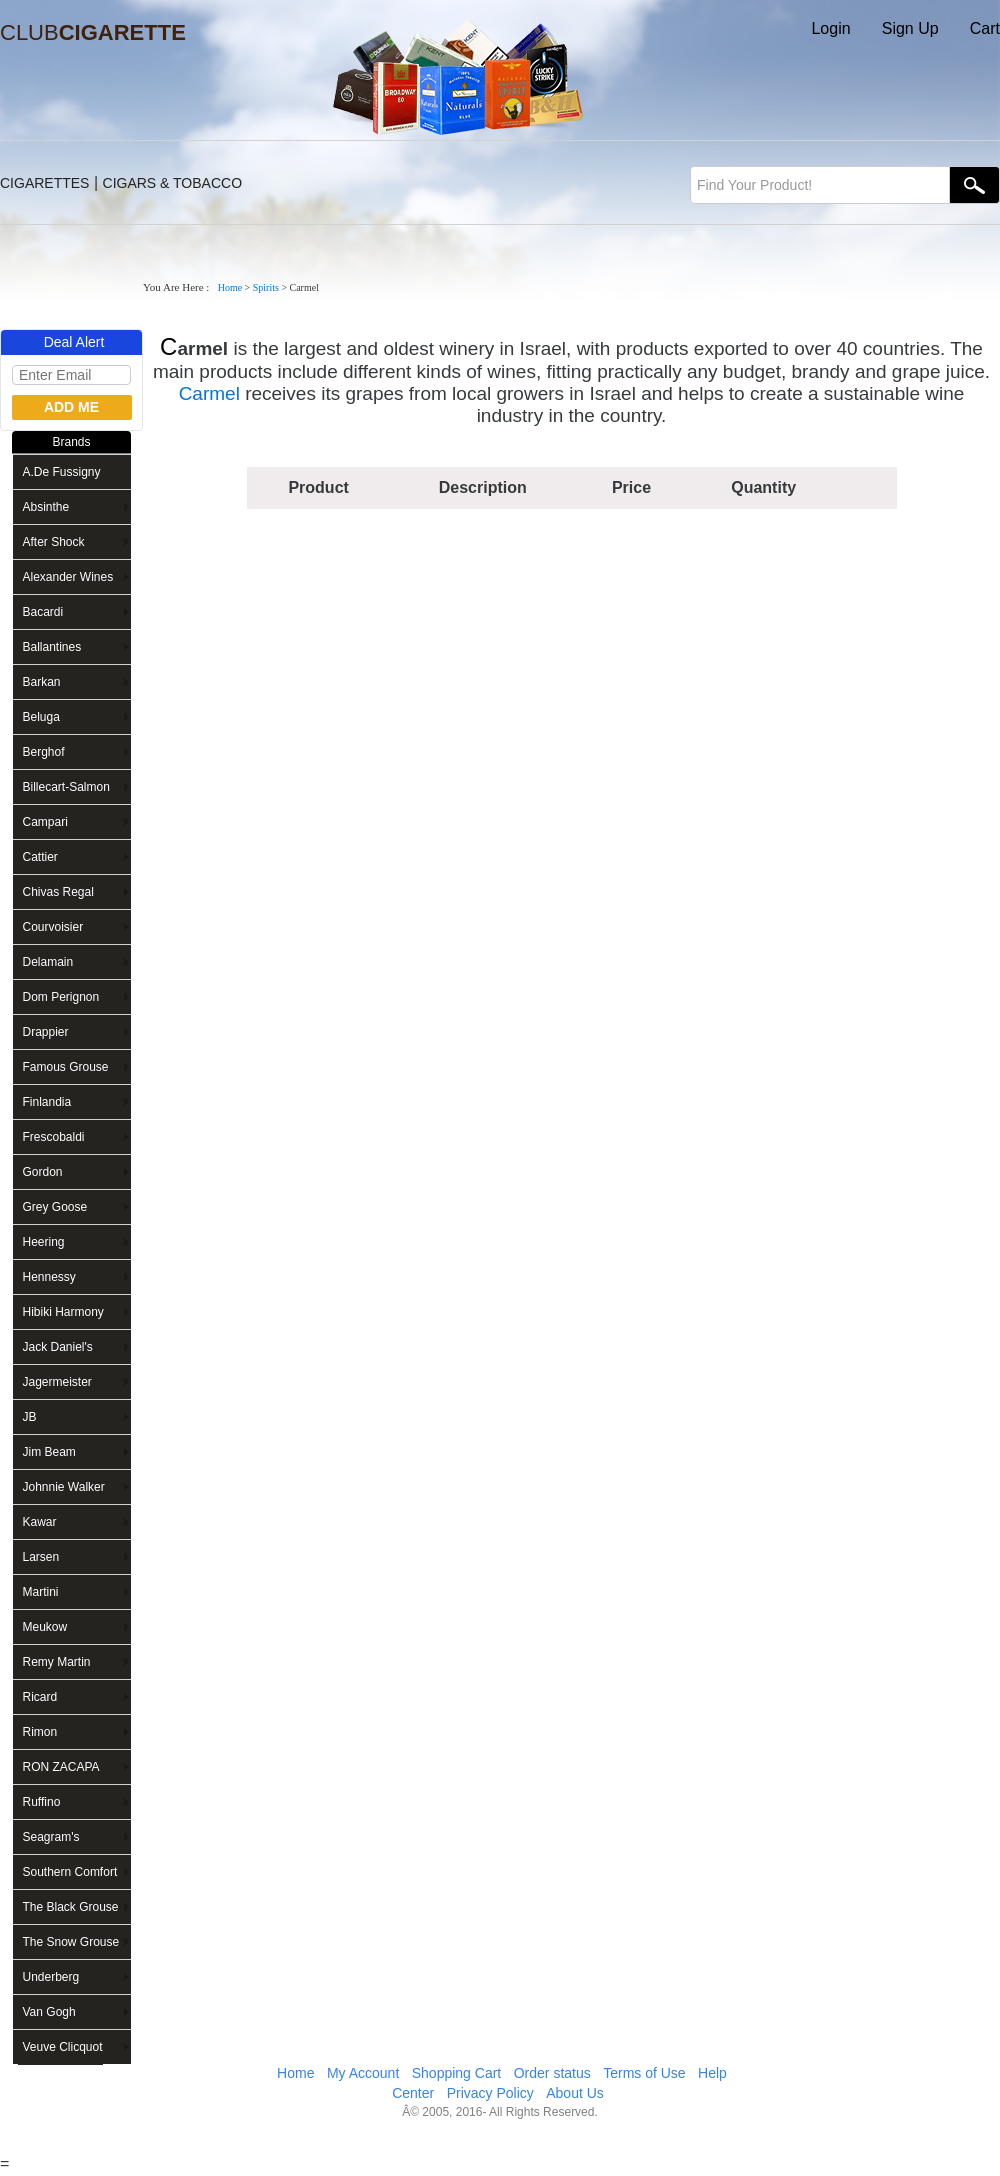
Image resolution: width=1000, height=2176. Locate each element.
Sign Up (910, 28)
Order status (552, 2073)
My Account (363, 2073)
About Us (575, 2093)
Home (230, 287)
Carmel (209, 393)
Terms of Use (644, 2073)
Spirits (266, 287)
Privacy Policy (490, 2093)
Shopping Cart (457, 2073)
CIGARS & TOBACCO (173, 183)
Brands (71, 442)
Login (830, 28)
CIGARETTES (44, 183)
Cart (985, 28)
